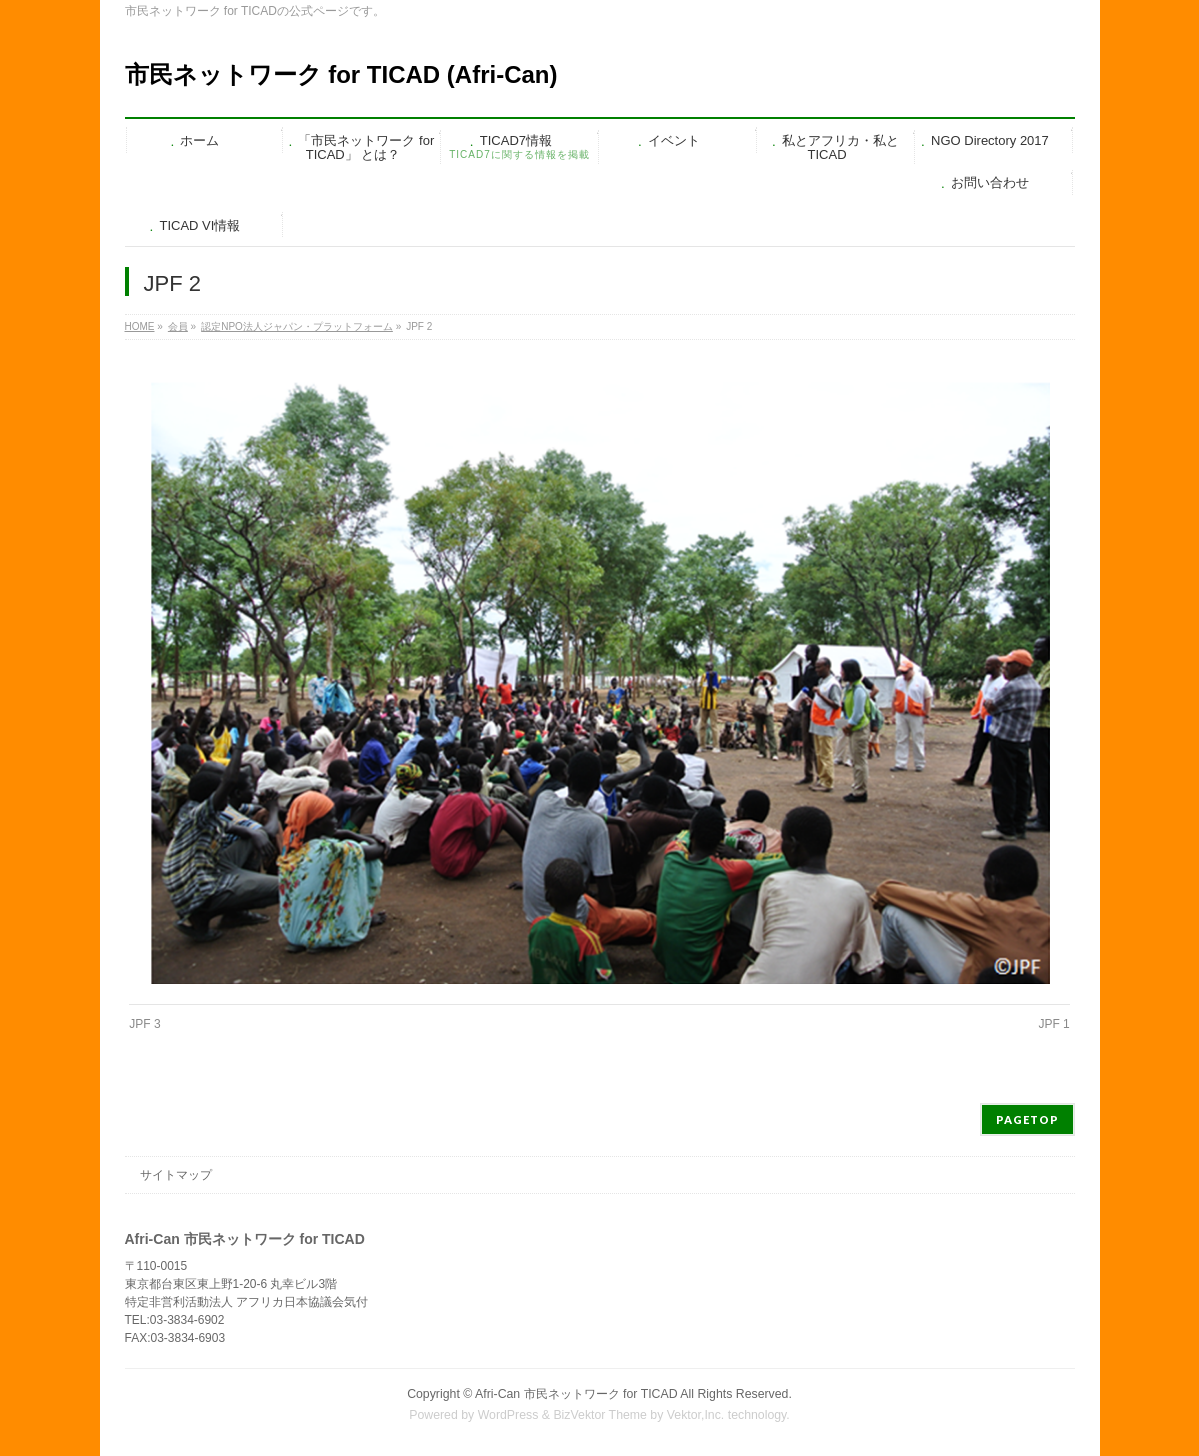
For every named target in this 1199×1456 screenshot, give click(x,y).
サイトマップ (176, 1175)
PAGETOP (1027, 1119)
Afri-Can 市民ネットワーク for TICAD (576, 1394)
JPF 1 (1053, 1024)
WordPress (508, 1415)
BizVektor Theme (600, 1415)
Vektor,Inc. (696, 1415)
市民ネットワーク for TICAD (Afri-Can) (341, 74)
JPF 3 (144, 1024)
